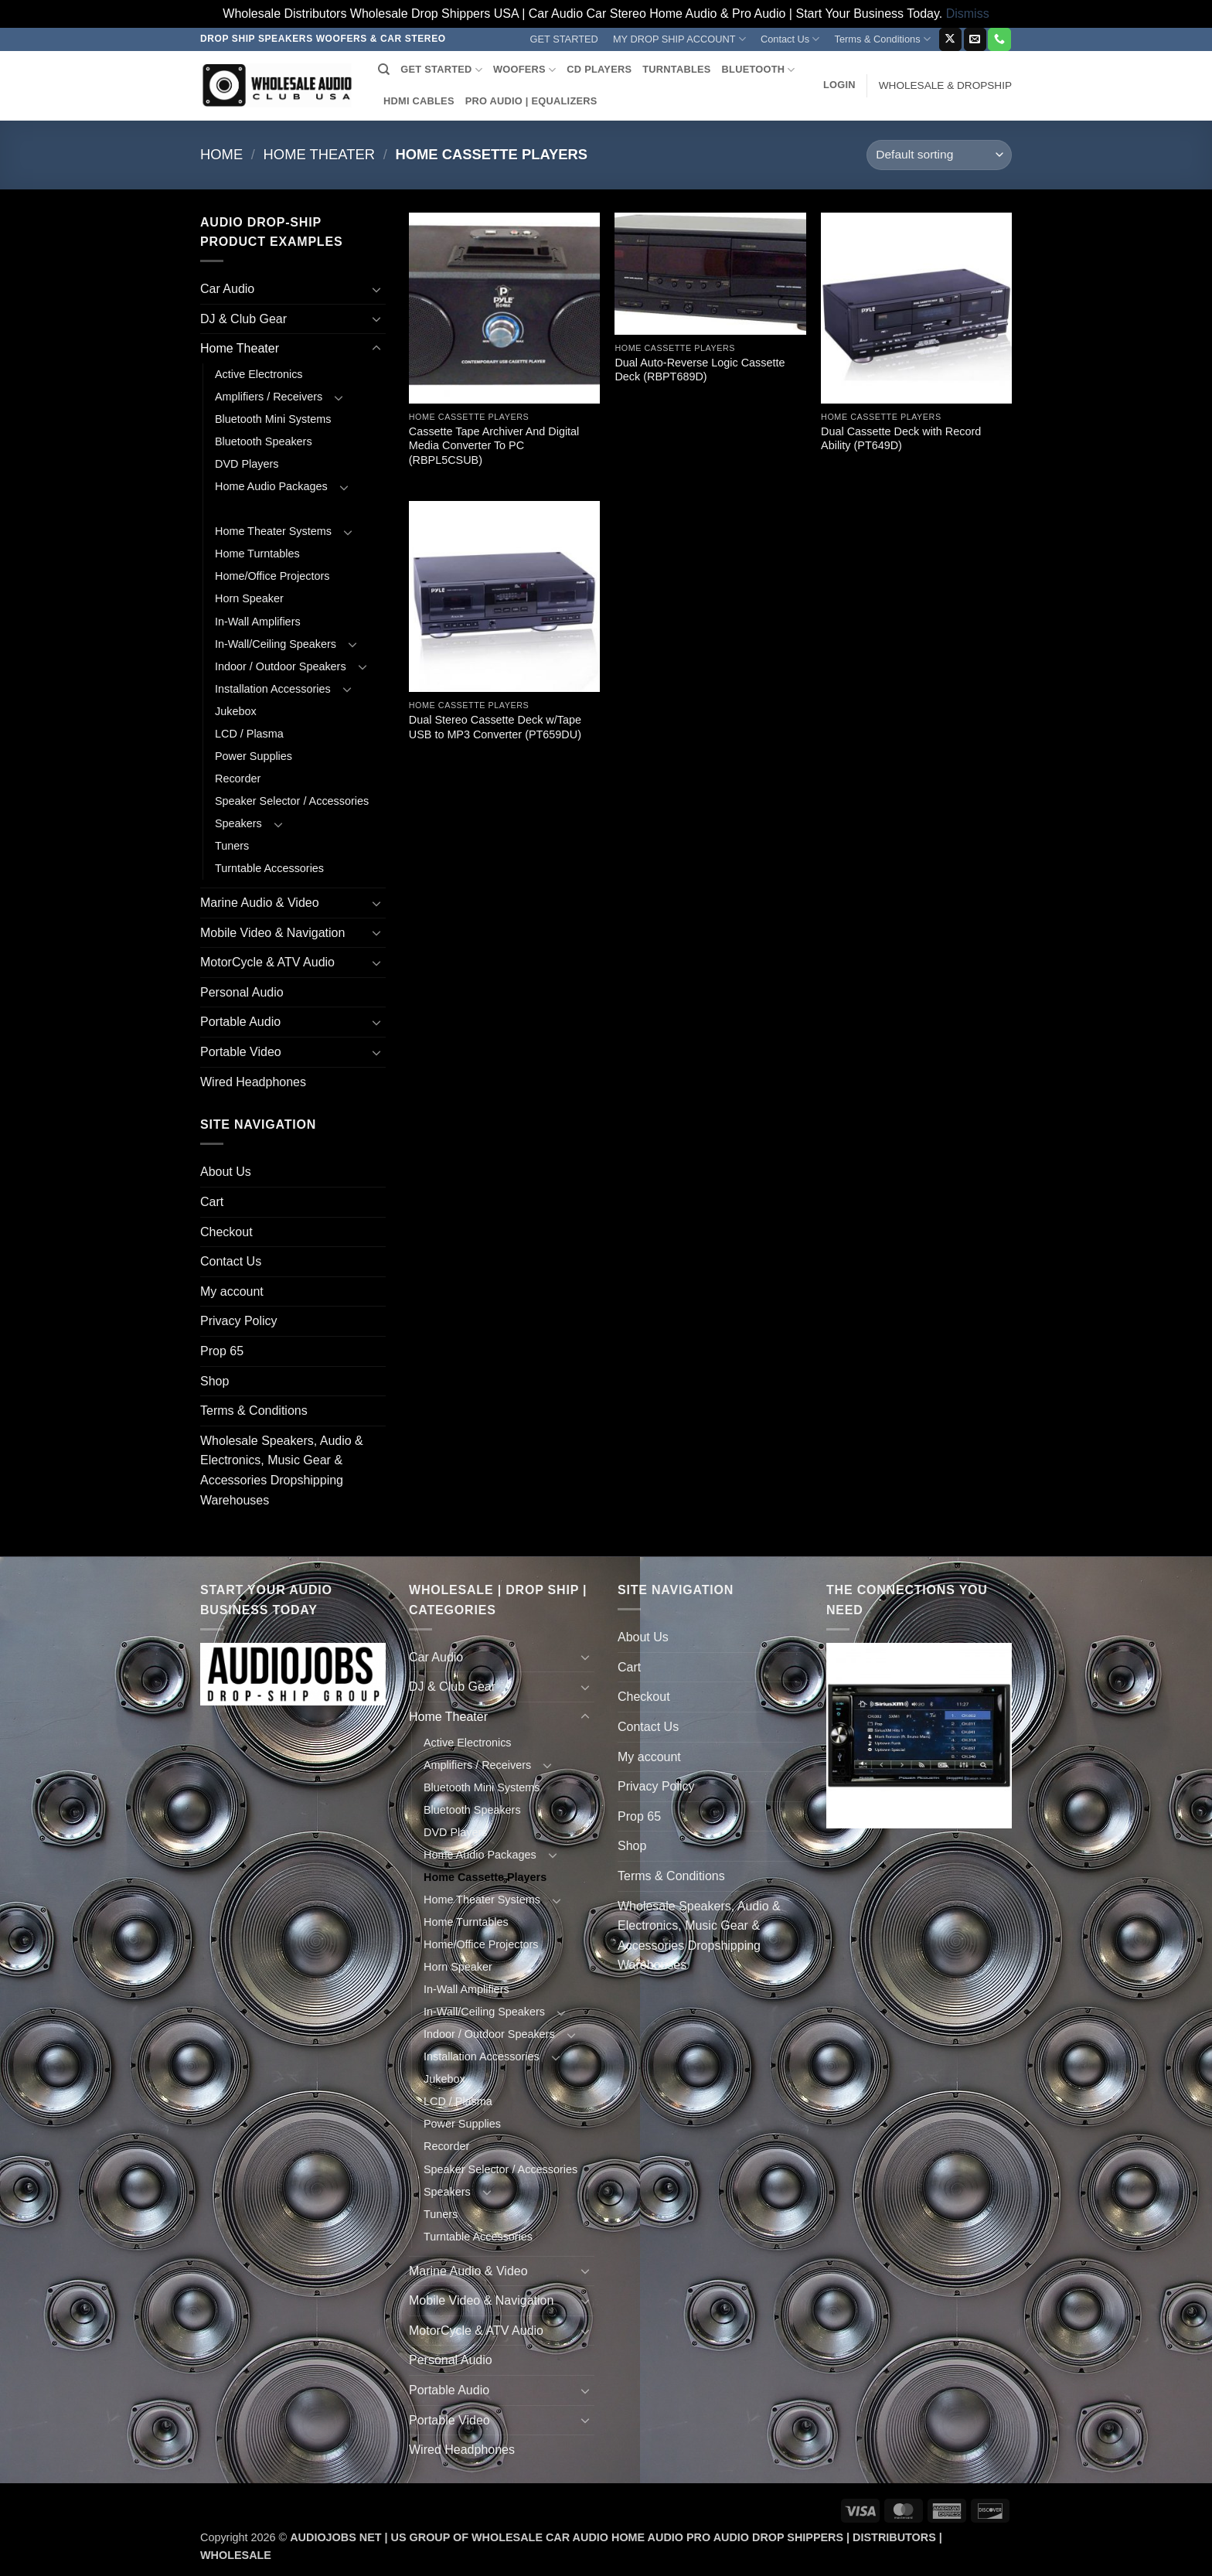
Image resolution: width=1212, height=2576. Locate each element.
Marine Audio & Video (259, 902)
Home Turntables (257, 553)
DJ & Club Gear (243, 318)
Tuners (232, 846)
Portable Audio (240, 1021)
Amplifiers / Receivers (268, 396)
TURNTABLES (676, 69)
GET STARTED (564, 39)
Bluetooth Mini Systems (273, 419)
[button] (839, 85)
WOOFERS (524, 70)
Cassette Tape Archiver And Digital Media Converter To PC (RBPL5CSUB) (494, 445)
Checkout (226, 1232)
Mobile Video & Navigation (272, 932)
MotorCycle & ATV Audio (267, 962)
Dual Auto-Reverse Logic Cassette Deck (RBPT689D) (700, 369)
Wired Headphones (253, 1082)
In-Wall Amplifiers (258, 621)
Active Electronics (259, 374)
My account (232, 1291)
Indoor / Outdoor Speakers (280, 666)
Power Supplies (253, 756)
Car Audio (227, 288)
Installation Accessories (273, 689)
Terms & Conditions (883, 39)
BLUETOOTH (758, 70)
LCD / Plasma (249, 733)
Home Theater (319, 154)
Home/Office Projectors (272, 576)
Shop (214, 1381)
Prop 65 (221, 1351)
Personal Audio (242, 992)
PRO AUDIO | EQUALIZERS (531, 101)
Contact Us (790, 39)
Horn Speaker (249, 598)
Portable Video (240, 1051)
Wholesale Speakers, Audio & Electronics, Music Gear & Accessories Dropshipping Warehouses (281, 1470)
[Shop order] (939, 155)
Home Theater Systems (273, 531)
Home (221, 154)
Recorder (237, 778)
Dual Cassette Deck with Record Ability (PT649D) (901, 438)
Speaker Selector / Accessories (292, 801)
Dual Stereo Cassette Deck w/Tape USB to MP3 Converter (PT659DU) (495, 727)
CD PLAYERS (599, 69)
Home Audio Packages (271, 486)
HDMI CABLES (418, 101)
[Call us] (999, 39)
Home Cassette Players (276, 509)
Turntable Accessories (269, 868)
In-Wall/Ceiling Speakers (275, 644)
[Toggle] (376, 289)
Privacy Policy (238, 1320)
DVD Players (246, 464)
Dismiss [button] (967, 13)
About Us (225, 1171)
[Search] (384, 69)
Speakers (238, 823)
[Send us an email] (975, 39)
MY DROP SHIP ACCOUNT (679, 39)
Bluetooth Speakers (263, 441)
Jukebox (236, 711)
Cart (211, 1201)
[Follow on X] (950, 39)
